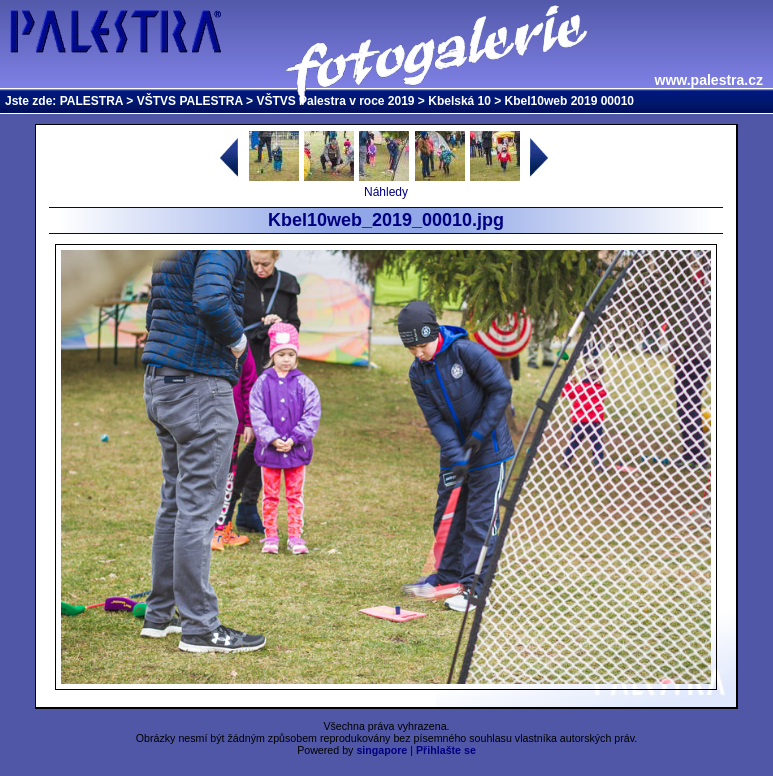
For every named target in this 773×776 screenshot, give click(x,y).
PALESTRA (91, 101)
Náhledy (386, 192)
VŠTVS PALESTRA (190, 101)
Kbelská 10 (459, 101)
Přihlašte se (446, 750)
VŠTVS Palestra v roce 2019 (335, 101)
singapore (381, 750)
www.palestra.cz (709, 80)
